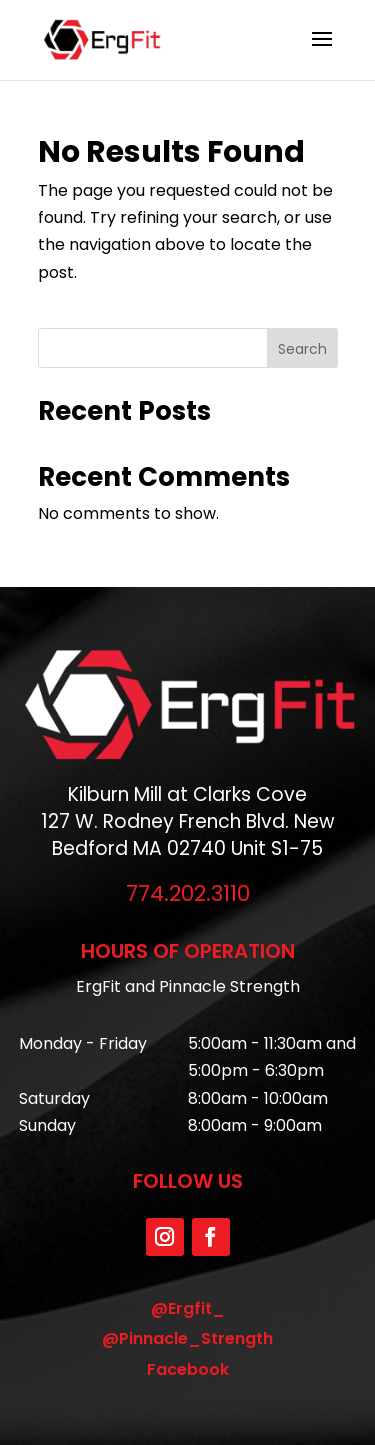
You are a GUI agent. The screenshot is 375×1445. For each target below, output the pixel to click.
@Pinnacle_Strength (187, 1338)
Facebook (188, 1369)
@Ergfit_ (188, 1308)
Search (302, 349)
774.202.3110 (188, 893)
